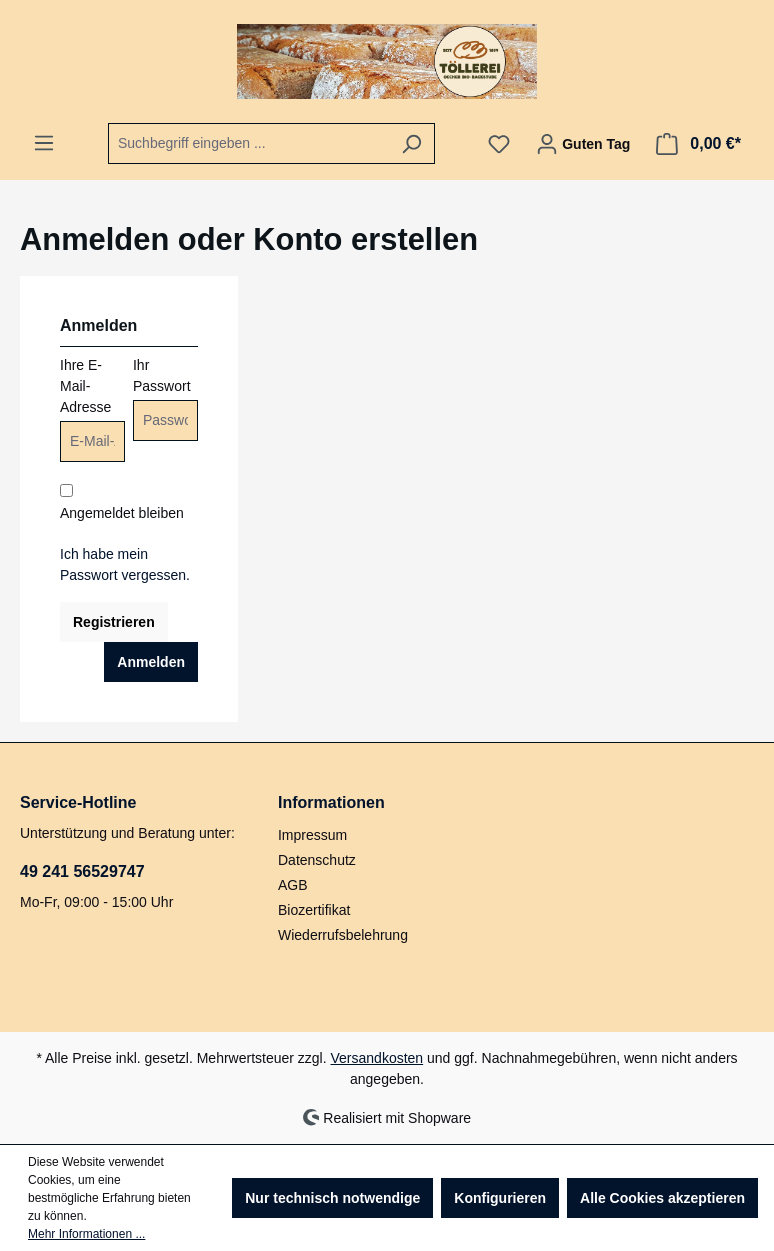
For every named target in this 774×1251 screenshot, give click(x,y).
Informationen (331, 802)
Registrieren (114, 622)
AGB (293, 885)
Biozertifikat (314, 910)
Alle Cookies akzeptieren (662, 1198)
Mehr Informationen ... (86, 1234)
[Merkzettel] (499, 144)
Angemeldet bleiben (122, 513)
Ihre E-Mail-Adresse (85, 386)
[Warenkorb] (698, 144)
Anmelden (151, 662)
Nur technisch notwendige (332, 1198)
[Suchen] (411, 143)
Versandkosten (377, 1058)
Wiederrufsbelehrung (343, 935)
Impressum (312, 835)
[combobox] (248, 143)
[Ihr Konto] (583, 144)
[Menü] (44, 143)
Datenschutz (317, 860)
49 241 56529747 (82, 871)
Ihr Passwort (162, 375)
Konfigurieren (500, 1198)
